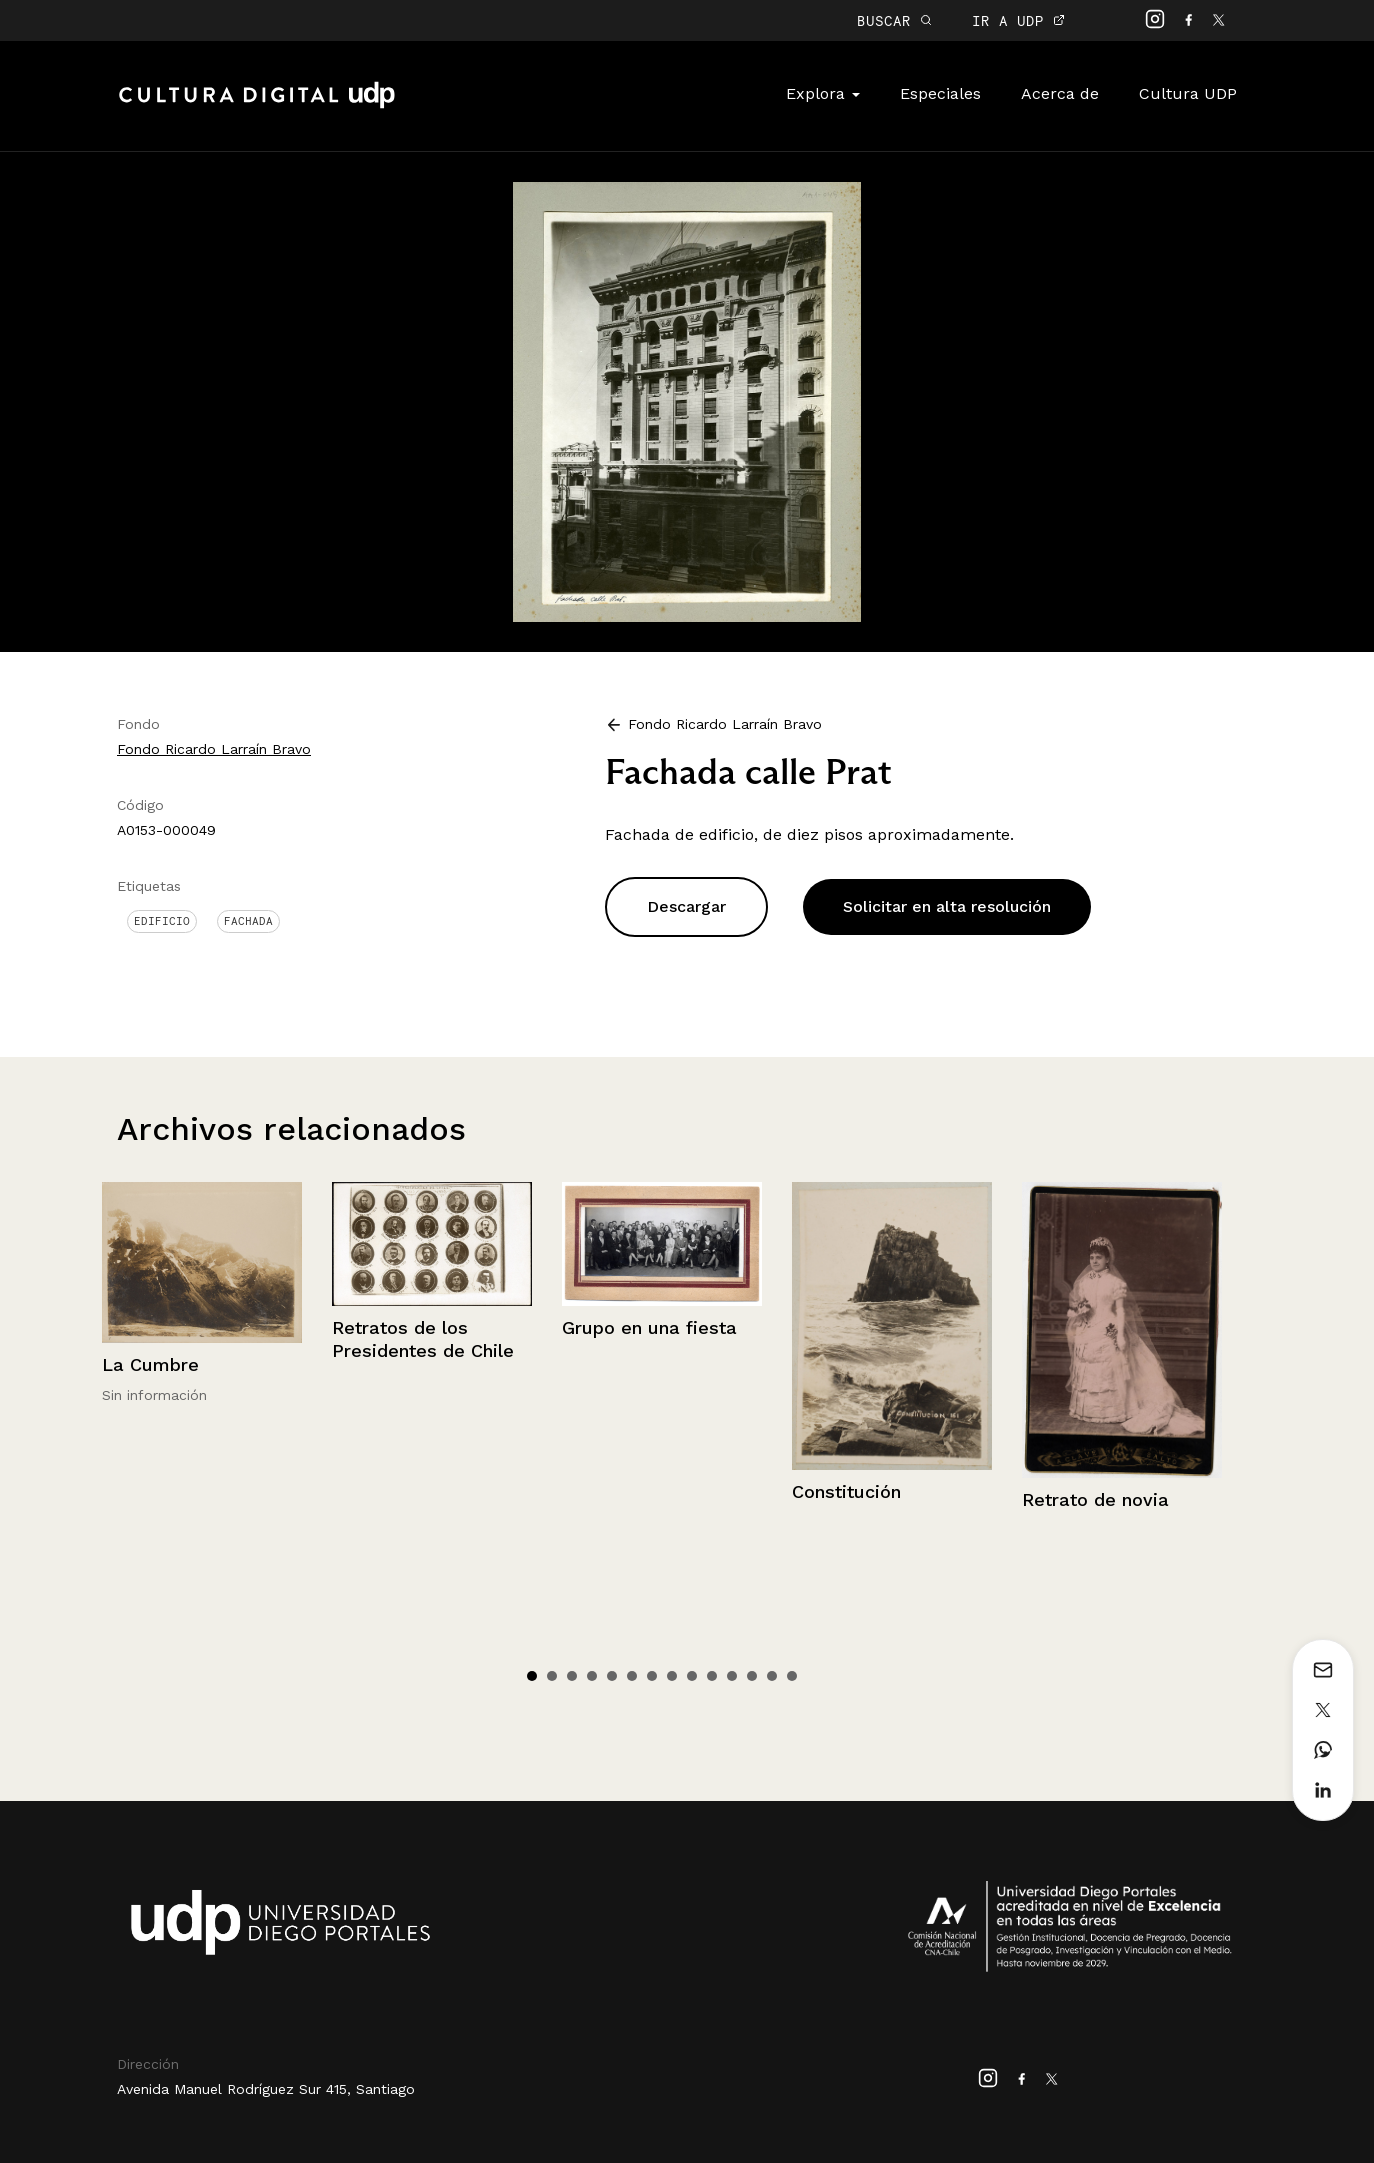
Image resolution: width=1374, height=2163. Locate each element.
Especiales (940, 93)
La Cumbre (150, 1364)
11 (732, 1676)
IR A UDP (1018, 20)
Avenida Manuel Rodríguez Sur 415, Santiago (266, 2089)
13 (772, 1676)
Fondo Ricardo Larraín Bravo (214, 749)
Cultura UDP (1188, 93)
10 (712, 1676)
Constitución (846, 1491)
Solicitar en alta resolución (947, 906)
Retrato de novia (1095, 1499)
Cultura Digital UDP (257, 106)
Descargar (686, 906)
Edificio (162, 921)
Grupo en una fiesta (649, 1327)
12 (752, 1676)
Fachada (248, 921)
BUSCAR (894, 20)
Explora (823, 93)
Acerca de (1060, 93)
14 (792, 1676)
